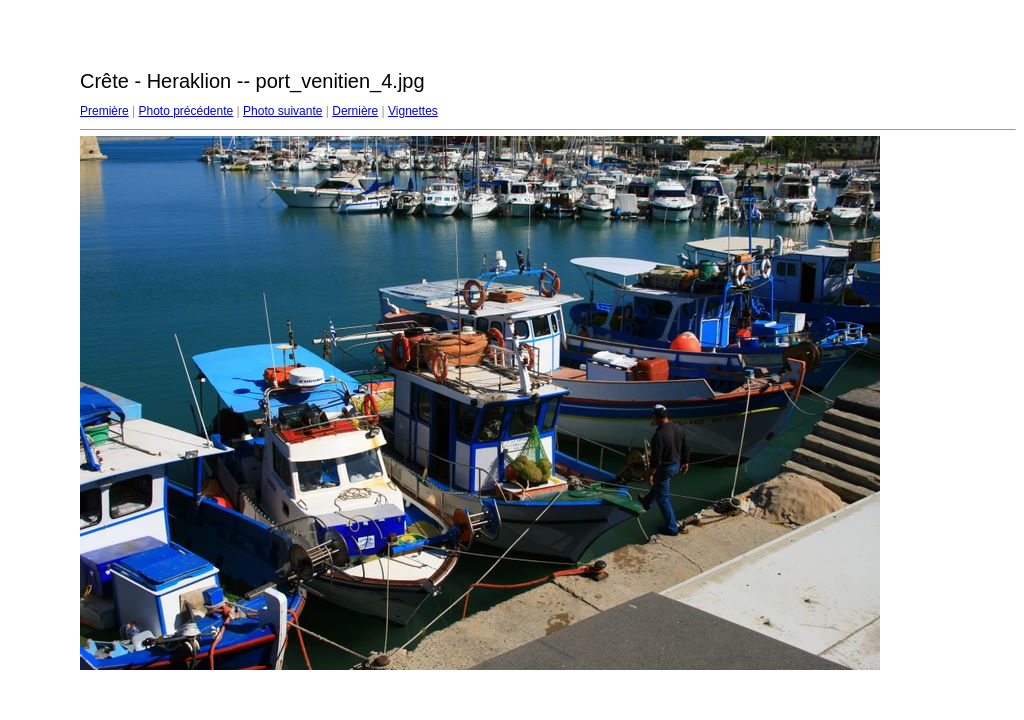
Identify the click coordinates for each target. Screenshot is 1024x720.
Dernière (355, 111)
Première (104, 111)
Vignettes (413, 111)
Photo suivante (282, 111)
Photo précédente (185, 111)
